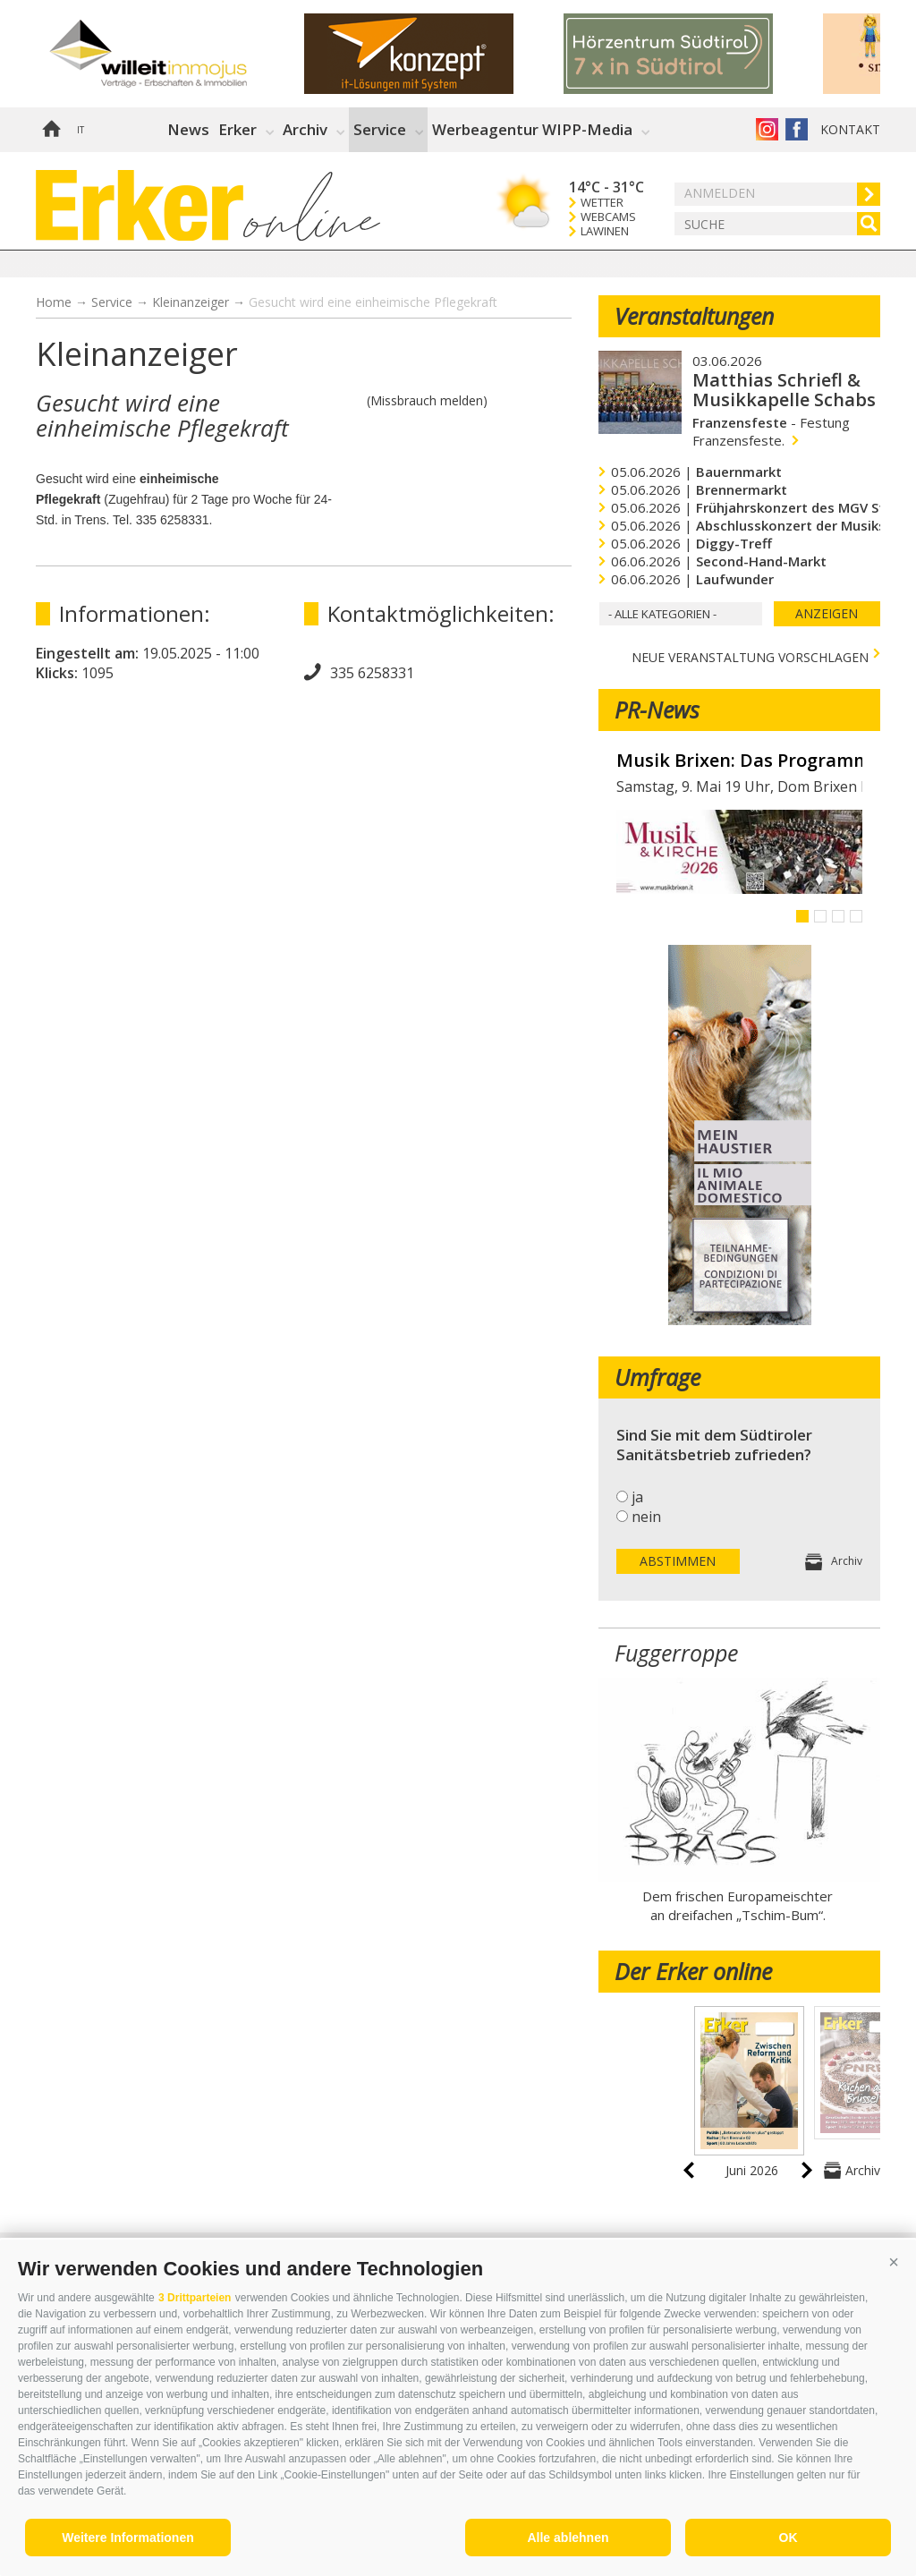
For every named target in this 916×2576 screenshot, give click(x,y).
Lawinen (605, 231)
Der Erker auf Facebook (796, 129)
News (188, 129)
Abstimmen (678, 1560)
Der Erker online (693, 1971)
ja (637, 1497)
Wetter (602, 202)
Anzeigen (826, 613)
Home (51, 129)
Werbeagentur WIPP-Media (532, 129)
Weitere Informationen (128, 2537)
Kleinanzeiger (190, 301)
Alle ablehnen (567, 2537)
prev (688, 2170)
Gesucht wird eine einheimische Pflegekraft (373, 301)
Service (379, 129)
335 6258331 (372, 673)
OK (788, 2537)
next (807, 2170)
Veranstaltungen (694, 316)
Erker (237, 129)
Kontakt (850, 129)
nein (646, 1516)
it (80, 129)
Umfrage (657, 1377)
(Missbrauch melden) (427, 400)
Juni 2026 (751, 2170)
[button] (893, 2261)
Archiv (305, 129)
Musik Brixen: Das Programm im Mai (739, 760)
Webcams (608, 217)
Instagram (767, 129)
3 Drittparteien (194, 2297)
